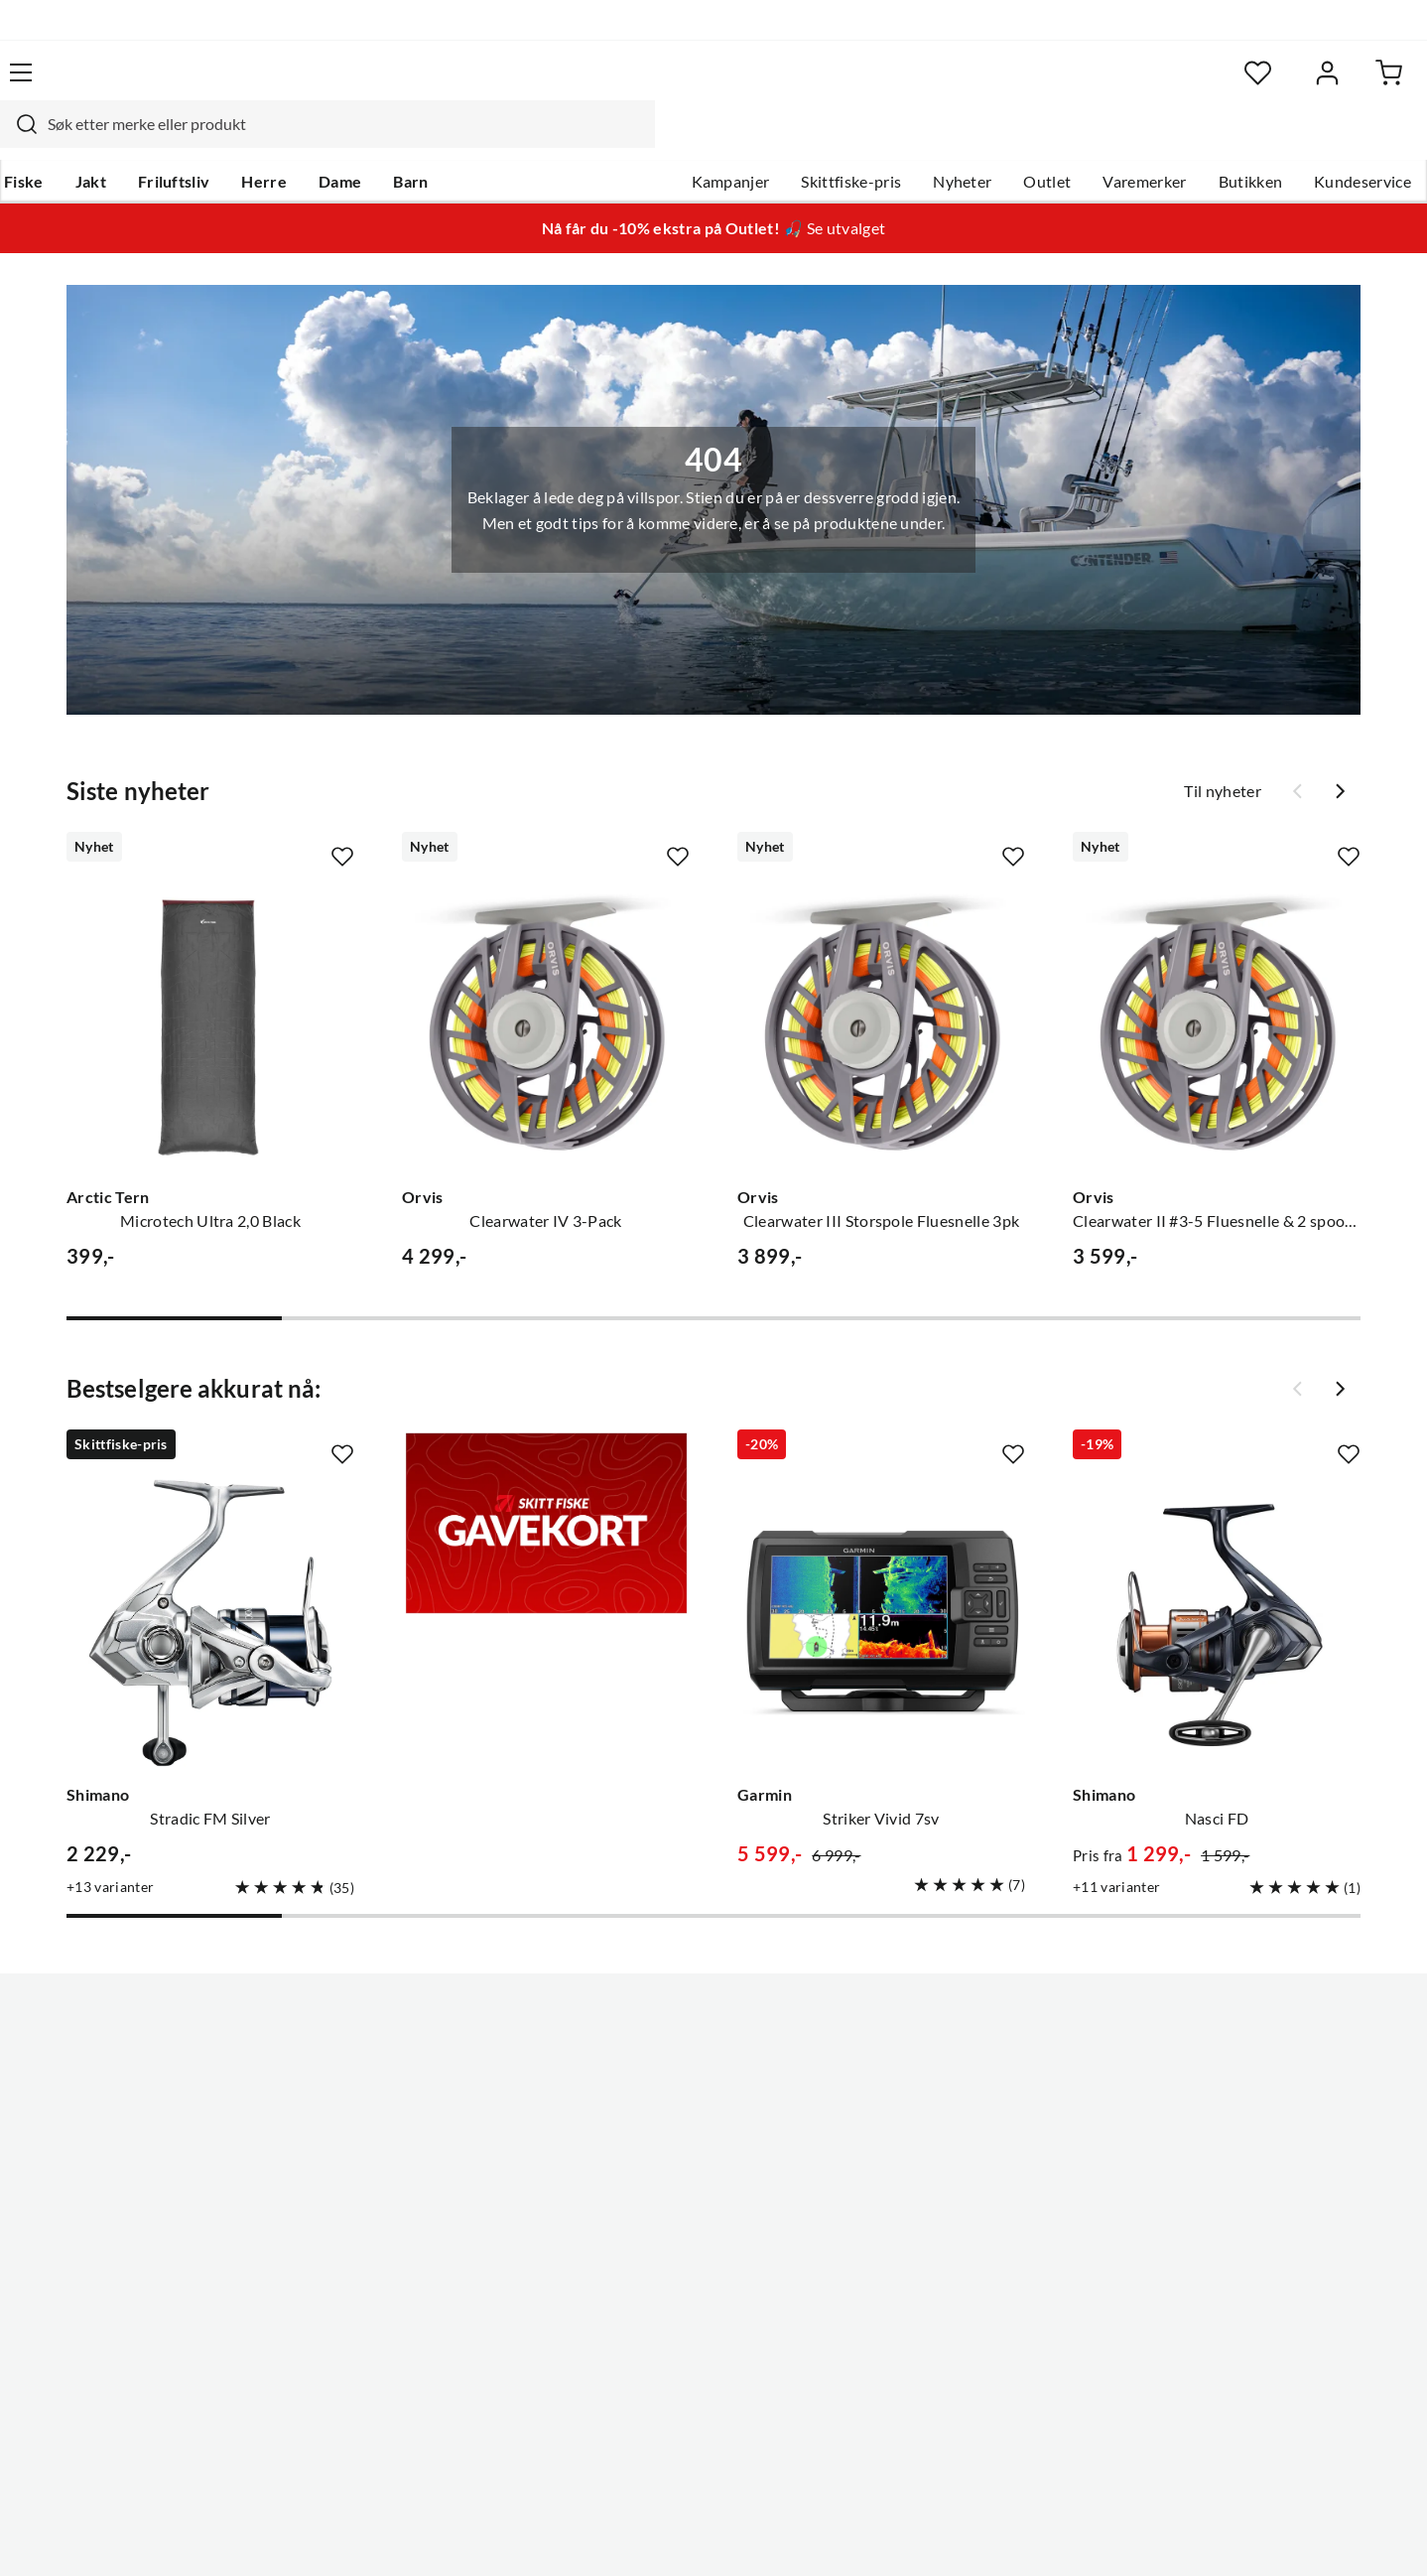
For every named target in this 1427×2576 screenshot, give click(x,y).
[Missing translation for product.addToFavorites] (342, 819)
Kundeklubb (644, 2257)
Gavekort (351, 2067)
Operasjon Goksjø (664, 2162)
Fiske (54, 140)
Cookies (1366, 2534)
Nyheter (927, 140)
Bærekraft (636, 2194)
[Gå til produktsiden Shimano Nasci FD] (1217, 1585)
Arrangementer (655, 2130)
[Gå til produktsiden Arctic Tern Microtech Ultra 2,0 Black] (210, 988)
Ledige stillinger (656, 2067)
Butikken (1216, 140)
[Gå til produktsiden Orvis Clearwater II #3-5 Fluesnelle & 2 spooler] (1217, 988)
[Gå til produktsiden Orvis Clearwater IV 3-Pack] (546, 988)
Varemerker (1109, 140)
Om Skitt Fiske (652, 2035)
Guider (59, 2067)
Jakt (121, 140)
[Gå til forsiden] (128, 84)
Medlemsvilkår (653, 2289)
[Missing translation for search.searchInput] (383, 84)
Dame (370, 140)
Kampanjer (696, 140)
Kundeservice (1327, 140)
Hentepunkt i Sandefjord (122, 2098)
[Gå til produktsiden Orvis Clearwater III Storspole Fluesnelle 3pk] (881, 988)
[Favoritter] (1199, 85)
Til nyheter (1222, 753)
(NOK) (77, 2534)
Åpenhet (631, 2226)
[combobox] (691, 84)
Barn (441, 140)
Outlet (1012, 140)
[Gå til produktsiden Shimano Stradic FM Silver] (210, 1585)
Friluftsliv (205, 140)
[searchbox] (710, 84)
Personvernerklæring (1150, 2534)
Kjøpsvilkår (1279, 2534)
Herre (295, 140)
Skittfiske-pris (816, 140)
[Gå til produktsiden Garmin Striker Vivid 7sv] (881, 1585)
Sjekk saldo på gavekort (117, 2130)
